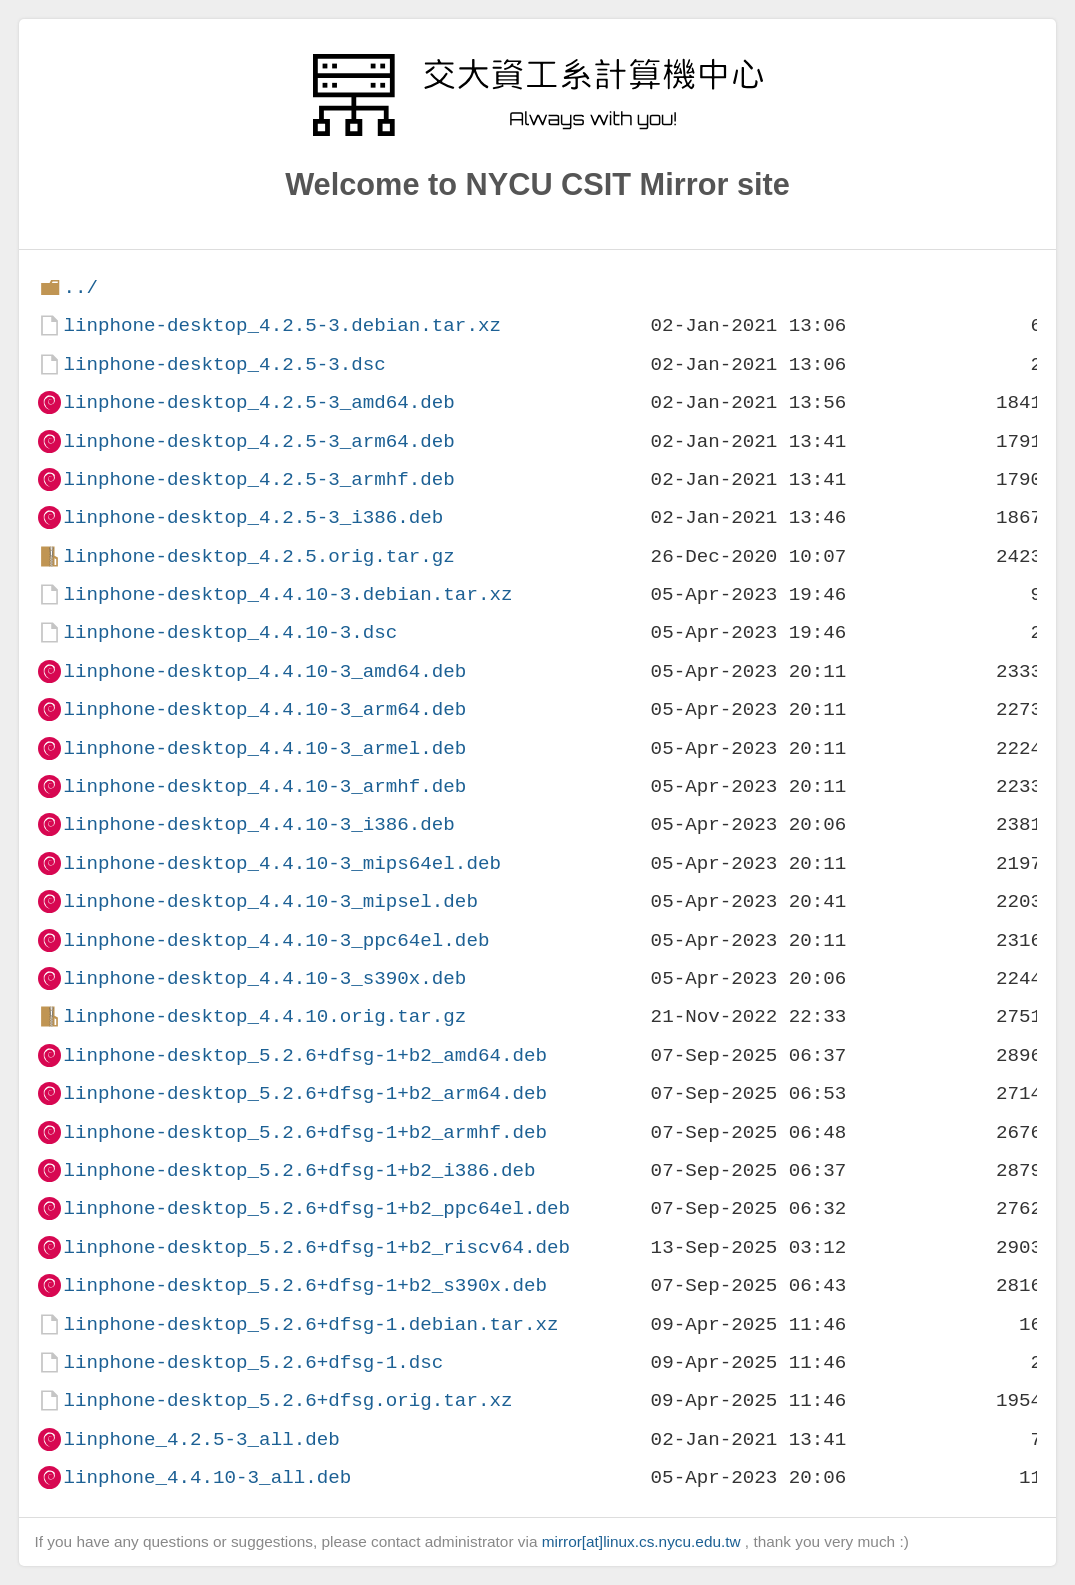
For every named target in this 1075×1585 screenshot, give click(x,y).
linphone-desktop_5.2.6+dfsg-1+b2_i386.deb (299, 1170)
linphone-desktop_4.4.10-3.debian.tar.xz (287, 594)
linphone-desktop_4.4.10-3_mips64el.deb (281, 863)
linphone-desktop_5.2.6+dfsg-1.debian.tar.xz (310, 1324)
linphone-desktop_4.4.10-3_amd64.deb (264, 671)
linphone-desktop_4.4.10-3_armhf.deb (264, 786)
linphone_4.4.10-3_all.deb (207, 1477)
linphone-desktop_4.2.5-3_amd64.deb (258, 402)
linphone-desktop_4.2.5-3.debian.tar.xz (281, 325)
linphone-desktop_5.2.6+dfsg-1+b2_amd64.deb (305, 1055)
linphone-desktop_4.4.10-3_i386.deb (258, 824)
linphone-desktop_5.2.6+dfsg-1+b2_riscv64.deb (316, 1247)
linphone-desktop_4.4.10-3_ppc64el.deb (276, 940)
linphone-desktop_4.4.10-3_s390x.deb (264, 978)
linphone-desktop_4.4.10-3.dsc (230, 632)
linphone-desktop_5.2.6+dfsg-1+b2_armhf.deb (305, 1132)
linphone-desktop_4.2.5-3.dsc (224, 364)
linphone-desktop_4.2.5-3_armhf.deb (258, 479)
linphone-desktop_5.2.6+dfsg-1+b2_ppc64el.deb (316, 1208)
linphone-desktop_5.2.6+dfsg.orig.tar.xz (287, 1400)
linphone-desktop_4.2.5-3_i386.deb (253, 517)
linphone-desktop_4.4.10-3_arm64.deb (264, 709)
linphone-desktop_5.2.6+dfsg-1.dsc (253, 1362)
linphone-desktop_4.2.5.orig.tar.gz (258, 556)
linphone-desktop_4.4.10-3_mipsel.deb (270, 901)
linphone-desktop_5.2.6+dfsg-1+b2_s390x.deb (305, 1285)
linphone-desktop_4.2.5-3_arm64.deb (258, 441)
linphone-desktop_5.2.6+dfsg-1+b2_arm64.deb (305, 1093)
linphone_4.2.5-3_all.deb (201, 1439)
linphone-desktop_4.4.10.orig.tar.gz (264, 1016)
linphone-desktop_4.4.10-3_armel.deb (264, 748)
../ (80, 287)
